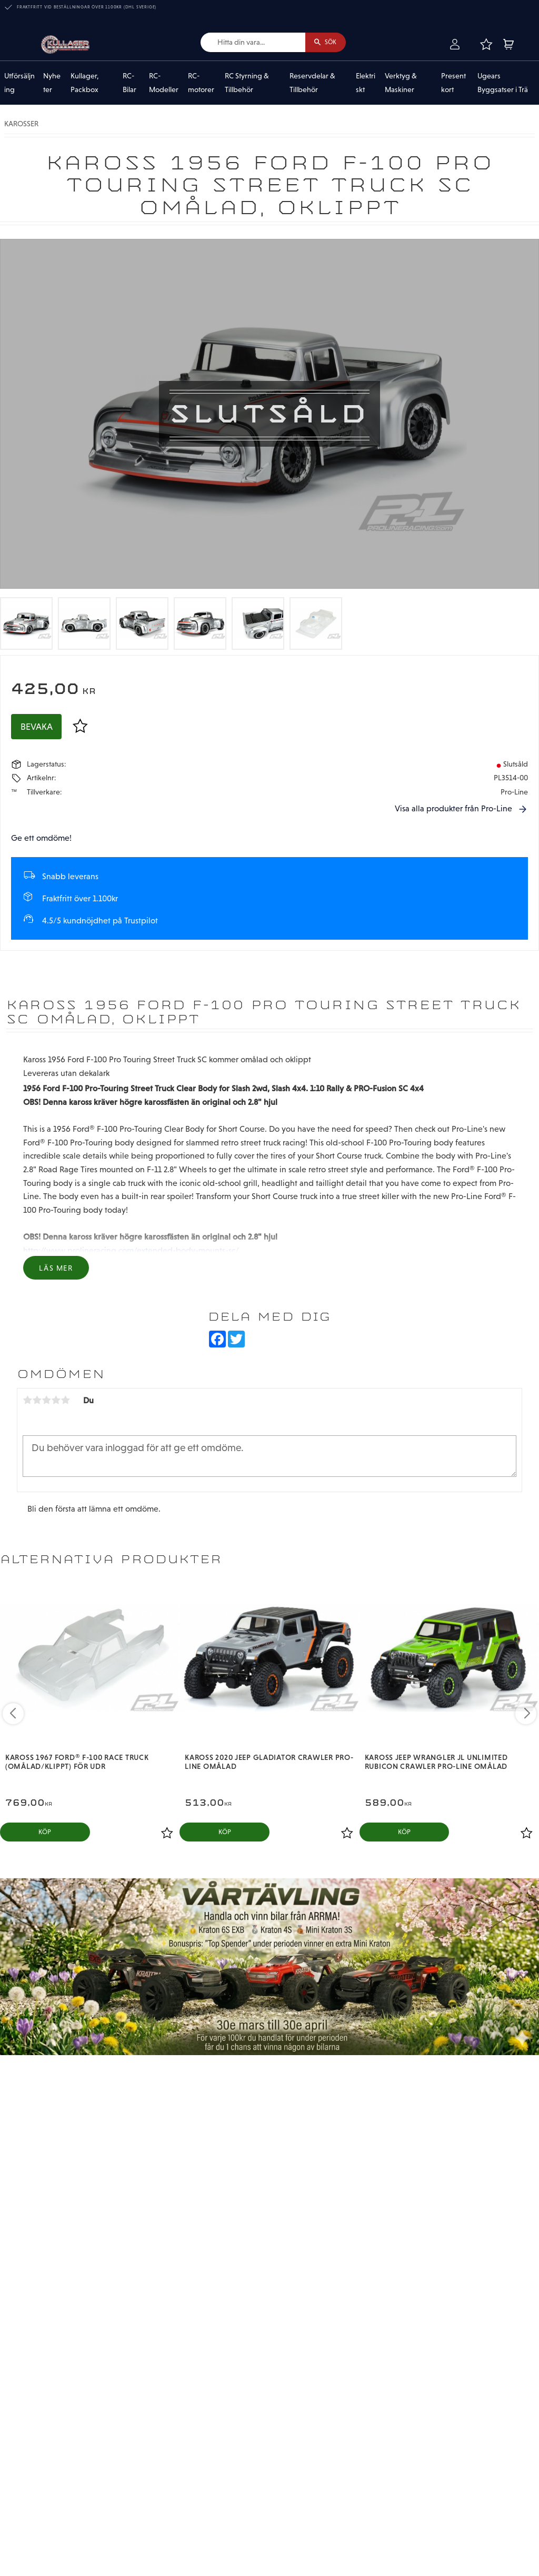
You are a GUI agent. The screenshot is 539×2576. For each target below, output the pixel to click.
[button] (485, 45)
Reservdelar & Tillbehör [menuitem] (312, 84)
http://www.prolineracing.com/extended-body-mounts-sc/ (131, 1251)
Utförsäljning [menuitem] (19, 84)
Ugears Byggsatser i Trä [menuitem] (502, 84)
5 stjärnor (65, 1401)
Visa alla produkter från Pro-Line (453, 810)
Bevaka (37, 727)
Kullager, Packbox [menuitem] (85, 84)
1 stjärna (27, 1401)
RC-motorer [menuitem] (201, 84)
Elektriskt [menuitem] (365, 84)
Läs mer (56, 1269)
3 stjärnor (46, 1401)
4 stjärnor (56, 1401)
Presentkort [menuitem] (453, 84)
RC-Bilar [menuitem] (129, 84)
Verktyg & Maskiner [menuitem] (401, 84)
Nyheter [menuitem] (52, 84)
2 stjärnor (37, 1401)
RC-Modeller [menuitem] (163, 84)
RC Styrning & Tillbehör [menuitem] (247, 84)
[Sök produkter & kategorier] (246, 43)
